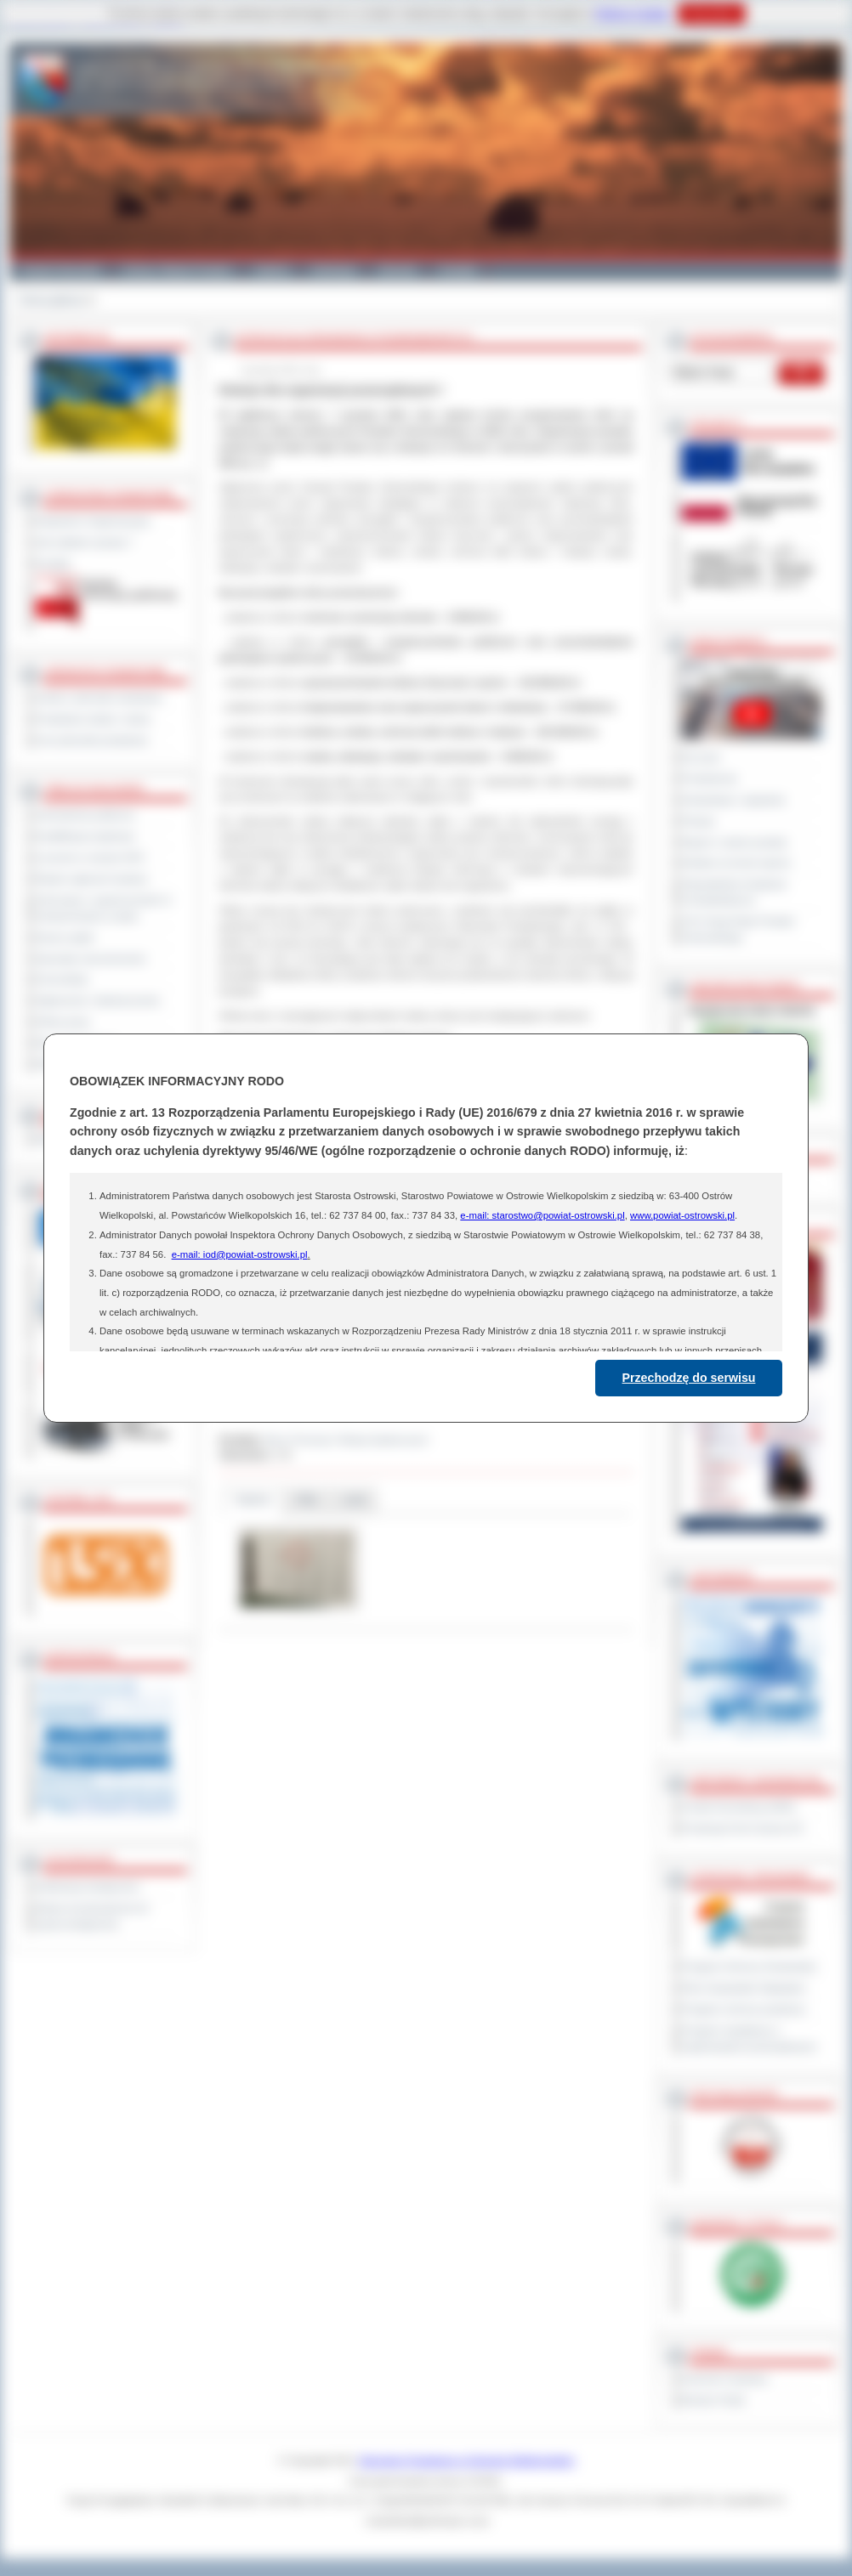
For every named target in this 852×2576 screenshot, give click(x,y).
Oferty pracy (63, 1022)
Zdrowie (397, 270)
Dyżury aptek (65, 937)
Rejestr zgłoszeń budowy (92, 879)
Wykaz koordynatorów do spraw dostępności (92, 1916)
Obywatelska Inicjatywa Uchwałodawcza (734, 892)
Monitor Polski (713, 2400)
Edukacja (334, 270)
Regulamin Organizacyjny (93, 521)
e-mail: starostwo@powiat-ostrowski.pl (542, 1215)
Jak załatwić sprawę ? (84, 542)
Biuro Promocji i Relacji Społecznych (347, 1440)
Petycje (698, 821)
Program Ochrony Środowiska (749, 1967)
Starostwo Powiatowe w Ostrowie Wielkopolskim (467, 2460)
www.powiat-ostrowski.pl (682, 1215)
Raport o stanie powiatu (734, 842)
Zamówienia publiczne (85, 815)
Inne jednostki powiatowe (92, 740)
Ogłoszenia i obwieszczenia (97, 1000)
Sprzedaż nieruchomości (91, 959)
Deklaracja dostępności (87, 1887)
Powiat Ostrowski (60, 270)
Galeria (271, 270)
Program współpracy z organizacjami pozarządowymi (749, 2038)
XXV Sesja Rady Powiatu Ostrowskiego (738, 929)
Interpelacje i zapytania (733, 800)
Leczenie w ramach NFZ (90, 857)
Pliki (307, 1499)
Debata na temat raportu (736, 863)
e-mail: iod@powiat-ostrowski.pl (240, 1254)
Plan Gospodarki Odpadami (743, 1988)
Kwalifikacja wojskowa (85, 836)
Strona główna (51, 300)
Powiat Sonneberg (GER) (738, 1807)
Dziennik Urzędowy (725, 2379)
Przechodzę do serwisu (689, 1377)
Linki (354, 1499)
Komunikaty (62, 979)
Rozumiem (711, 14)
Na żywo (701, 757)
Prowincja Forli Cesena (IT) (743, 1828)
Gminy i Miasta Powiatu (177, 270)
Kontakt (457, 270)
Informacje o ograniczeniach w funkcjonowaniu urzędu (104, 908)
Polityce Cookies (632, 14)
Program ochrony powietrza (743, 2009)
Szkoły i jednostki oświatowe (99, 698)
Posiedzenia (709, 778)
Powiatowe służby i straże (93, 719)
